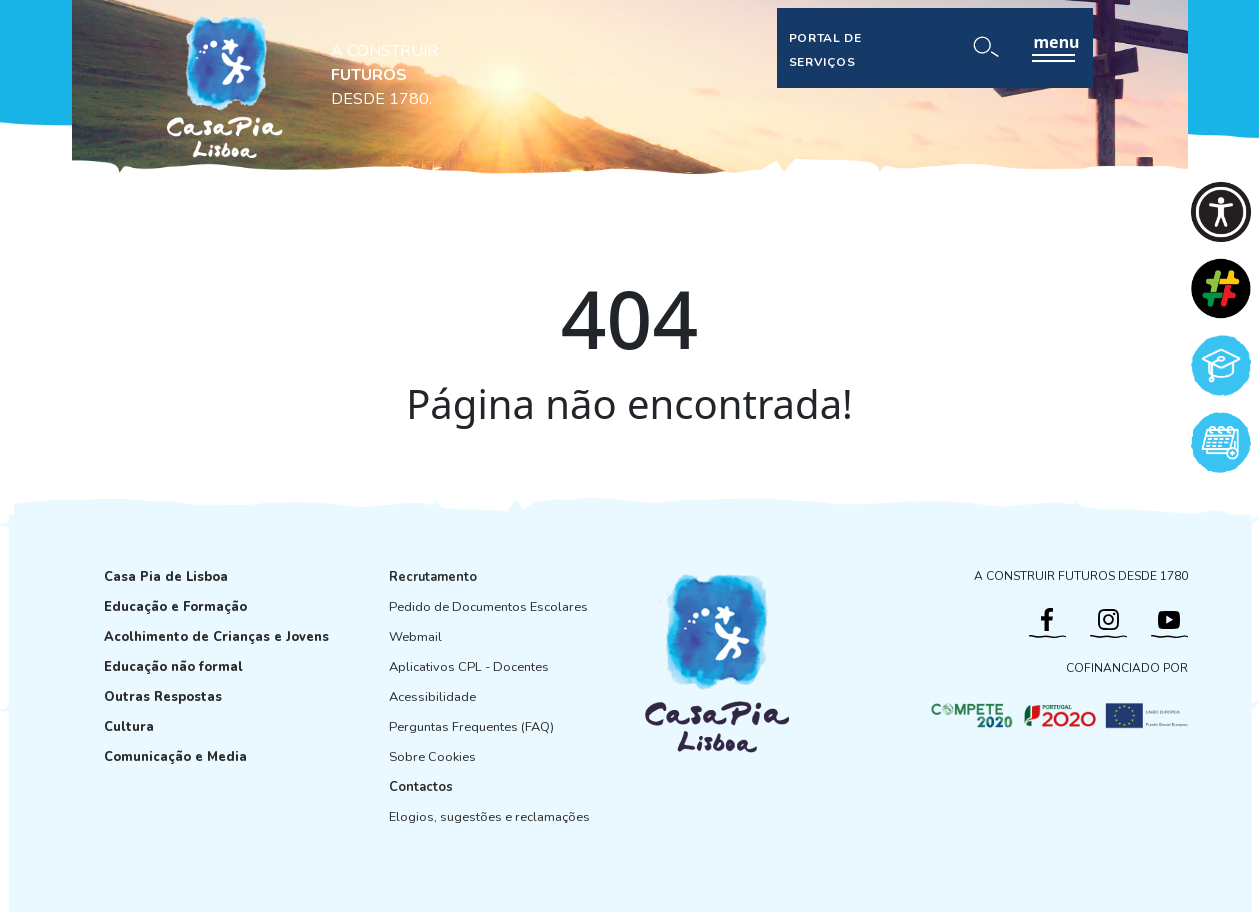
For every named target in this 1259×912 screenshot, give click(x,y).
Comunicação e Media (175, 757)
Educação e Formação (175, 607)
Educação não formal (173, 667)
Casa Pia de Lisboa (166, 577)
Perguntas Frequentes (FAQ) (471, 727)
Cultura (129, 727)
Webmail (415, 637)
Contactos (421, 787)
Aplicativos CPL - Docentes (469, 667)
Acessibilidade (432, 697)
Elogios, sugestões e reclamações (489, 817)
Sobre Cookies (432, 757)
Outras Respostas (163, 697)
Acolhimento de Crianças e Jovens (216, 637)
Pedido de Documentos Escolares (488, 607)
